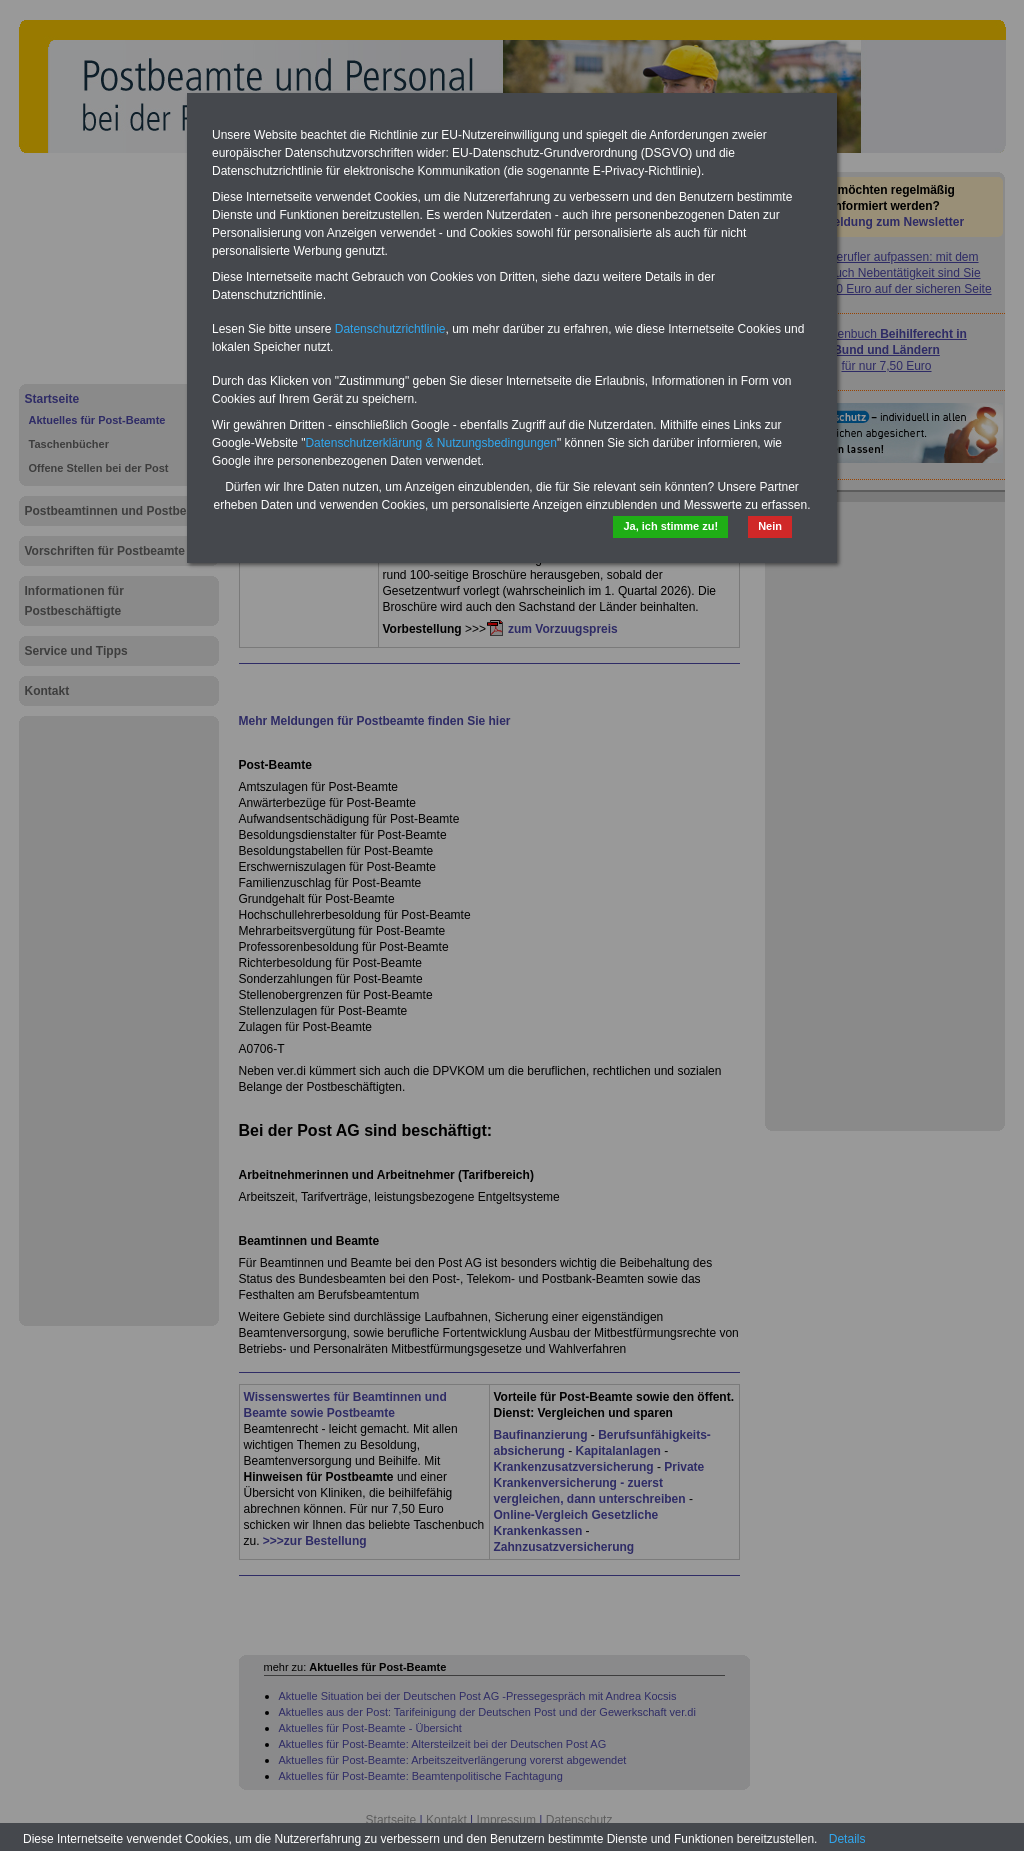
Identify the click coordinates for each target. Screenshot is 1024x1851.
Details (847, 1839)
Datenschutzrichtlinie (390, 329)
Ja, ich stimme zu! (670, 526)
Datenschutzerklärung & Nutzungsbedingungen (431, 443)
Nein (770, 526)
